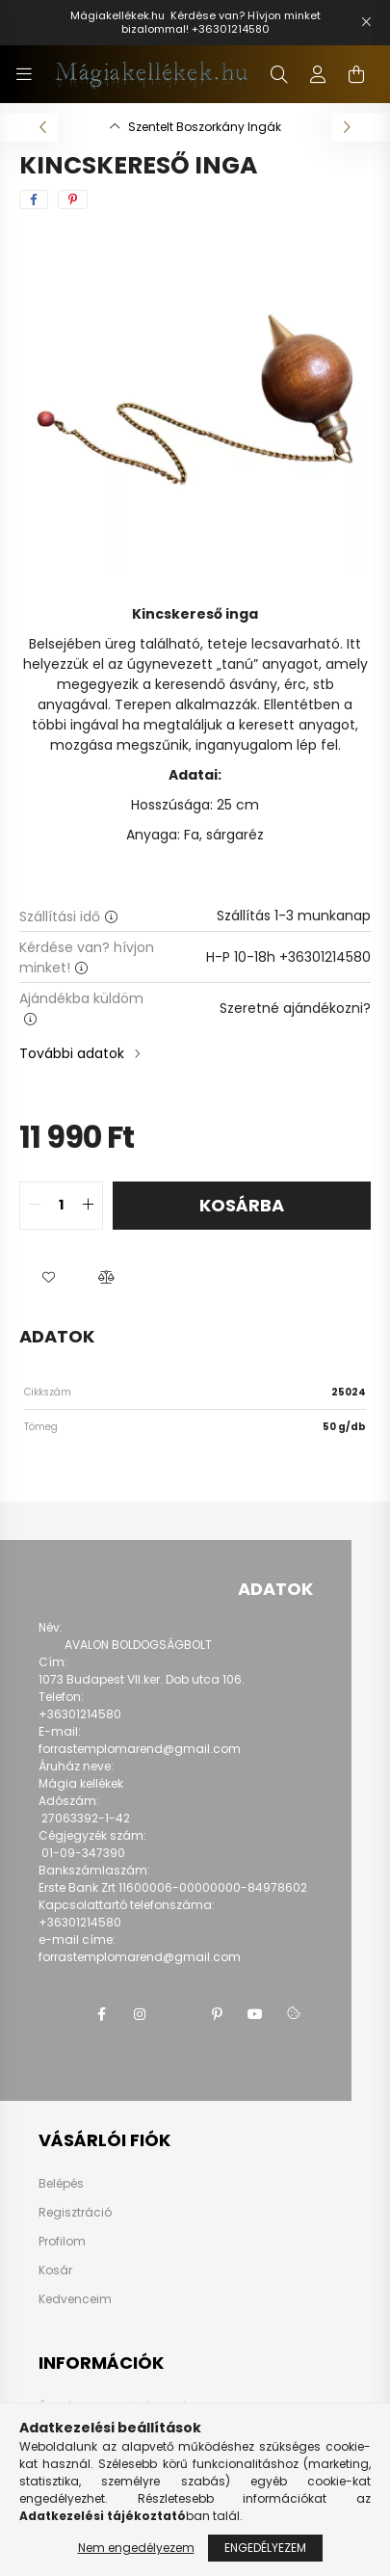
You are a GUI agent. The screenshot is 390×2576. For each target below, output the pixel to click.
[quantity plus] (87, 1205)
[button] (48, 1278)
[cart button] (356, 74)
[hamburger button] (24, 74)
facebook (101, 2014)
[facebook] (33, 199)
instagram (139, 2014)
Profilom (62, 2241)
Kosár (55, 2270)
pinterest (216, 2014)
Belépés (61, 2184)
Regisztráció (75, 2212)
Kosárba (241, 1205)
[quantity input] (61, 1205)
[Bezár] (365, 22)
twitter (178, 2014)
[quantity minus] (34, 1205)
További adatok (71, 1053)
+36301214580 (231, 29)
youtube (255, 2014)
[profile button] (318, 74)
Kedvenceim (75, 2299)
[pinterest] (73, 199)
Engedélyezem (265, 2547)
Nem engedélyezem (136, 2547)
